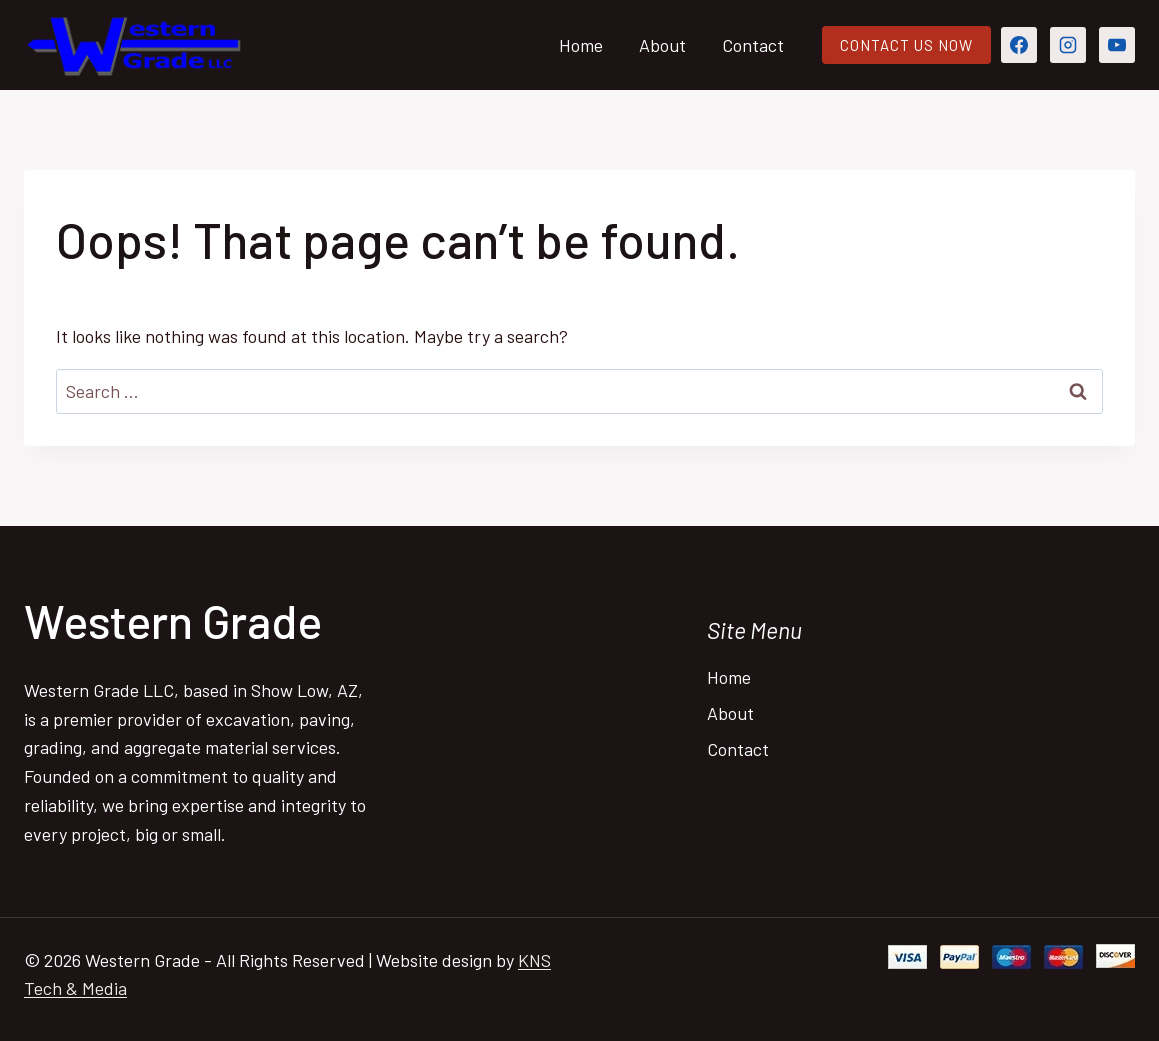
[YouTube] (1117, 45)
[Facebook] (1019, 45)
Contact (753, 45)
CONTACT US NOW (906, 45)
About (662, 45)
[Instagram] (1068, 45)
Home (581, 45)
